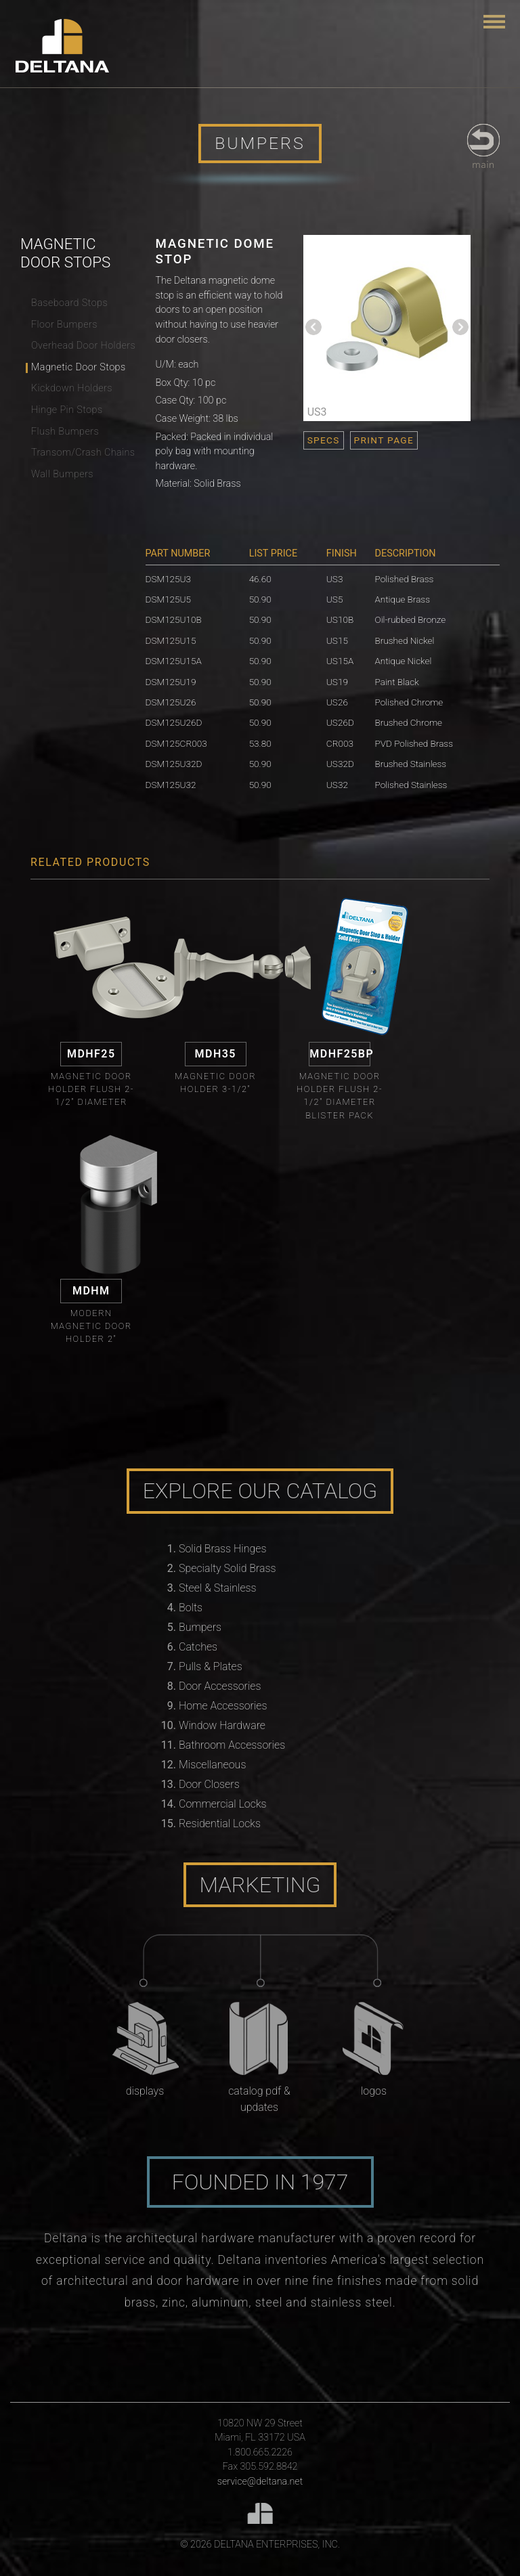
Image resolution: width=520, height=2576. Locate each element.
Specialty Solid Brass (227, 1568)
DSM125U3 (169, 578)
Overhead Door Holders (83, 345)
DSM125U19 (171, 681)
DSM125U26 (171, 702)
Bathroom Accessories (232, 1745)
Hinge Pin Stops (67, 410)
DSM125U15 (171, 640)
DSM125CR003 (176, 743)
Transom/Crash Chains (83, 452)
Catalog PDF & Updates (259, 2099)
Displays (145, 2090)
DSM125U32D (174, 763)
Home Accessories (223, 1705)
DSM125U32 (171, 784)
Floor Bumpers (64, 324)
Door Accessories (220, 1686)
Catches (198, 1646)
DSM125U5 (169, 599)
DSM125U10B (174, 619)
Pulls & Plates (210, 1666)
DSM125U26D (174, 722)
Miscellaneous (212, 1764)
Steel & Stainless (218, 1587)
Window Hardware (222, 1725)
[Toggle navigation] (494, 22)
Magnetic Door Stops (78, 367)
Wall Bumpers (62, 474)
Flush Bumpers (65, 431)
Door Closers (209, 1784)
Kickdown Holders (71, 388)
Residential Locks (220, 1823)
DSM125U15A (174, 660)
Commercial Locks (223, 1803)
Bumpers (200, 1627)
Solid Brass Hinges (222, 1548)
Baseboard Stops (69, 303)
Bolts (190, 1607)
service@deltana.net (260, 2481)
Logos (374, 2090)
